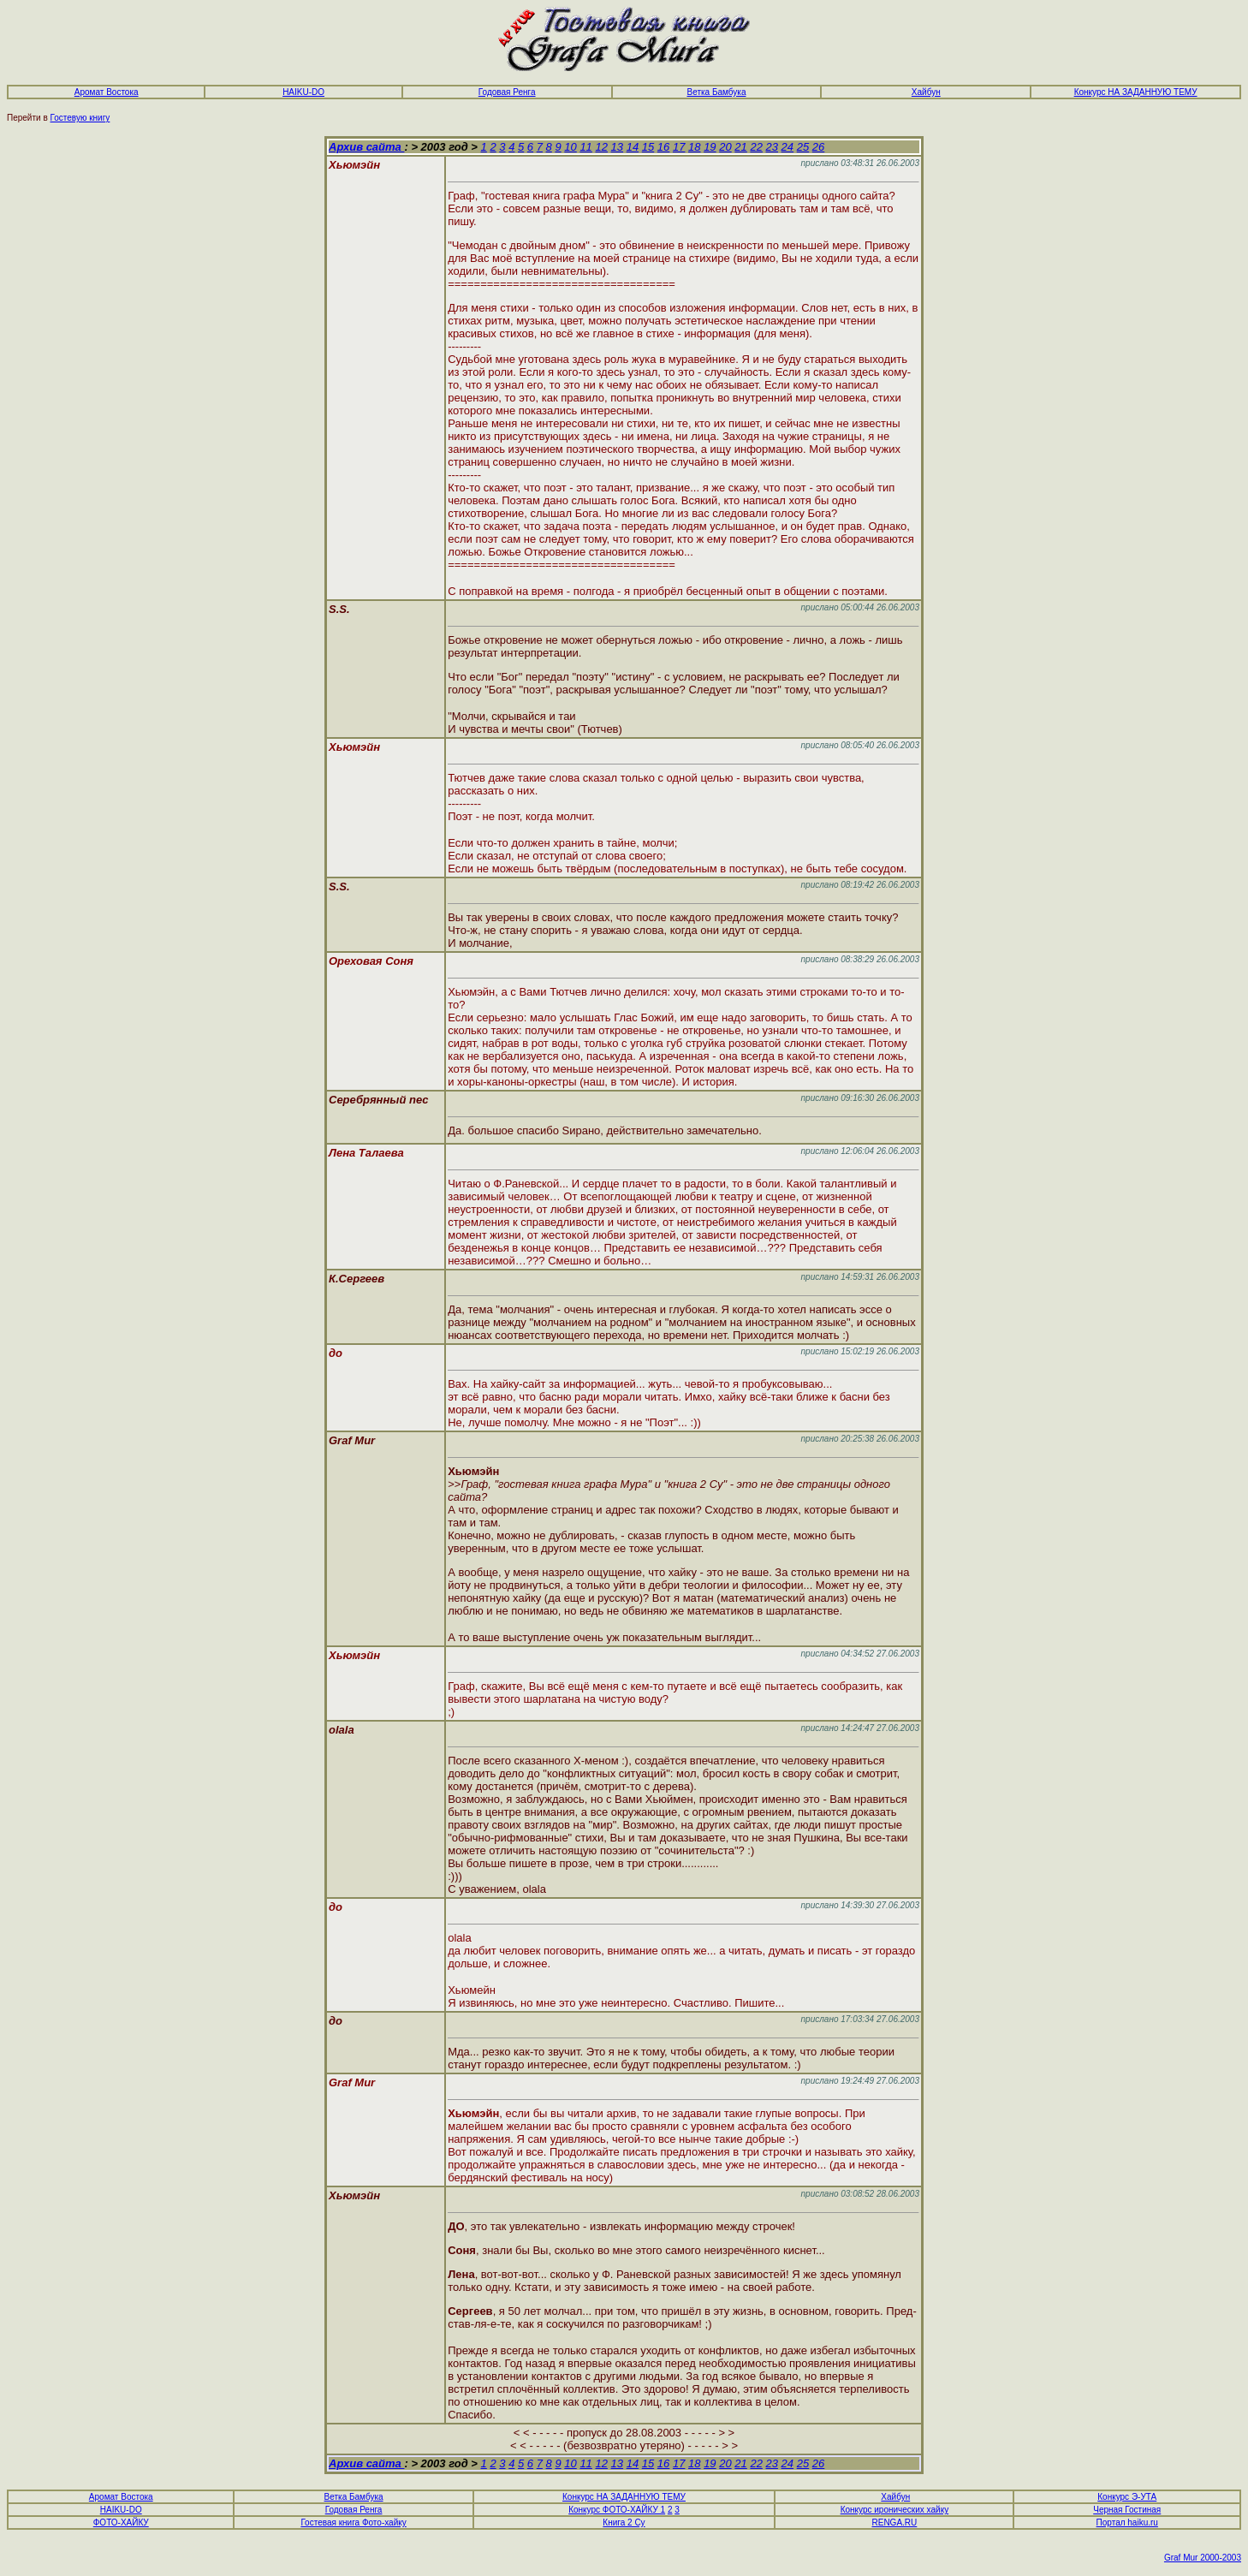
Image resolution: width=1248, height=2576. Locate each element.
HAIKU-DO (303, 92)
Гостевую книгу (80, 117)
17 (679, 146)
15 (648, 146)
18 (694, 146)
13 (617, 146)
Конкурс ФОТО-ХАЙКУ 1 (616, 2509)
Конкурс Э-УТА (1126, 2497)
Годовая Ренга (354, 2509)
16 (663, 146)
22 (756, 146)
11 (585, 146)
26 (818, 146)
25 (803, 146)
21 (740, 146)
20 (725, 146)
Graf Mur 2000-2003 (1202, 2557)
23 (772, 146)
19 (710, 146)
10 (570, 146)
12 (601, 146)
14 (633, 146)
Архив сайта (366, 146)
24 (787, 146)
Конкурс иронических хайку (894, 2509)
